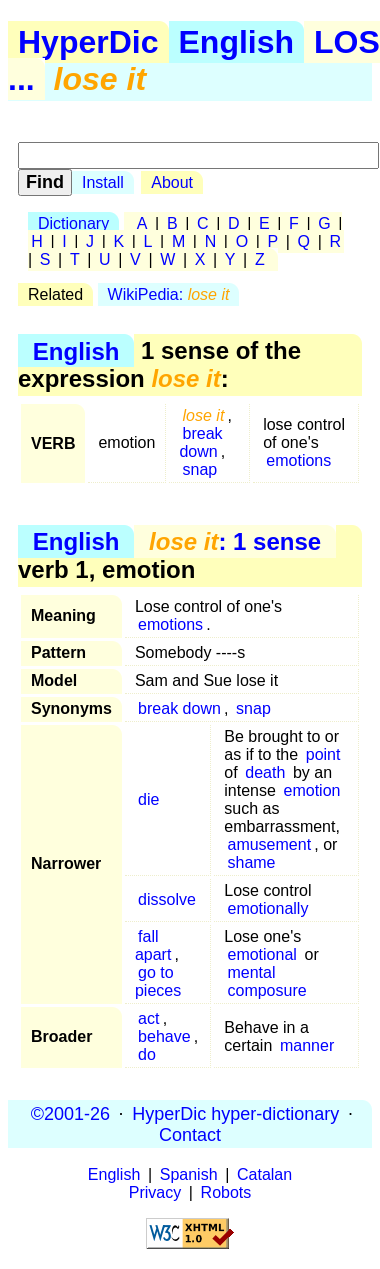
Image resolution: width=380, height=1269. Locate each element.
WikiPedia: (169, 294)
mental (251, 972)
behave (164, 1036)
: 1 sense (235, 541)
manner (307, 1045)
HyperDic (88, 42)
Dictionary (73, 223)
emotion (312, 790)
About (172, 182)
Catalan (264, 1174)
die (148, 799)
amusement (269, 844)
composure (266, 990)
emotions (298, 460)
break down (200, 442)
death (265, 772)
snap (200, 469)
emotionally (267, 908)
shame (251, 862)
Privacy (155, 1192)
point (323, 754)
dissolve (167, 899)
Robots (226, 1192)
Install (103, 182)
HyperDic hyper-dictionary (235, 1113)
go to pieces (158, 981)
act (148, 1018)
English (237, 42)
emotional (261, 954)
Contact (190, 1134)
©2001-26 (70, 1113)
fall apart (153, 945)
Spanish (189, 1174)
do (147, 1054)
